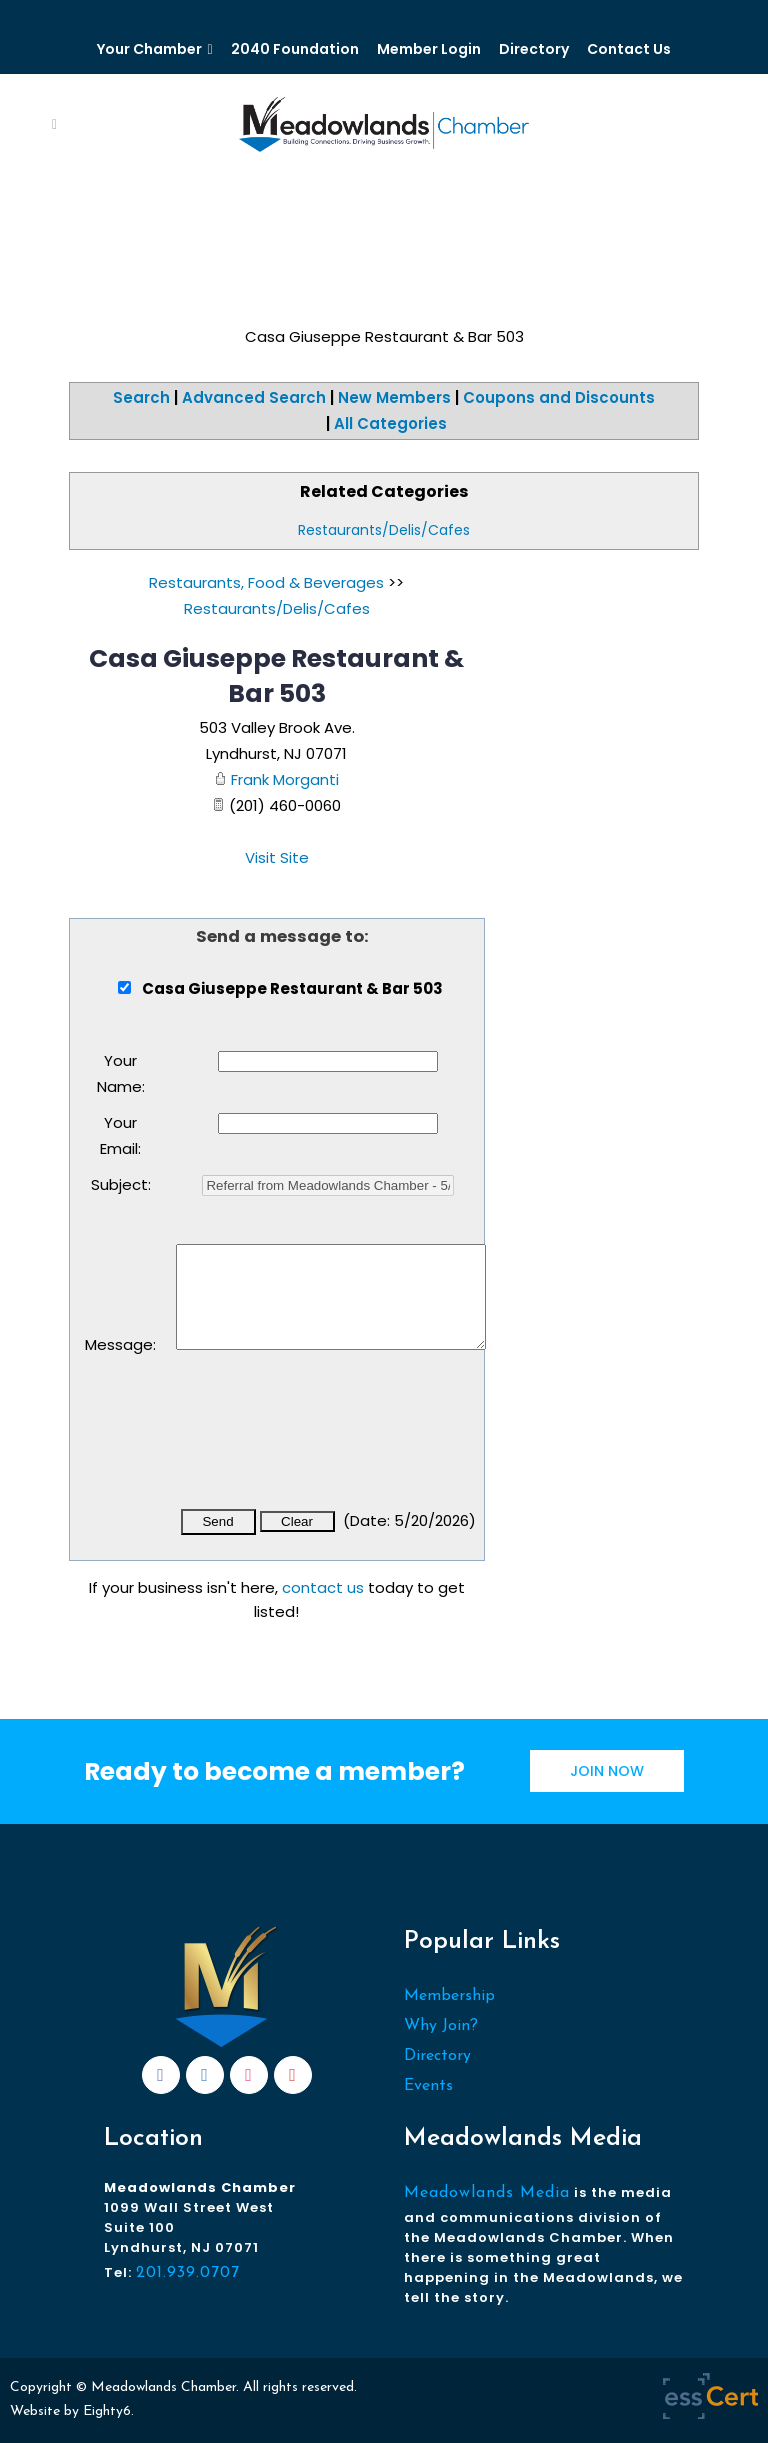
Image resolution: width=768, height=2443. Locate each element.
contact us (323, 1587)
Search (141, 397)
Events (428, 2086)
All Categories (390, 423)
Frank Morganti (285, 779)
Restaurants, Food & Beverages (266, 582)
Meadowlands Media (487, 2193)
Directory (534, 49)
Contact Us (629, 49)
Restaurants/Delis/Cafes (384, 530)
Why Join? (441, 2026)
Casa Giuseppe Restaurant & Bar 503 (276, 676)
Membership (449, 1996)
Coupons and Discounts (559, 397)
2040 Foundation (295, 49)
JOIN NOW (607, 1771)
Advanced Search (254, 397)
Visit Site (277, 857)
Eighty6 (107, 2411)
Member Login (429, 49)
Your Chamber (149, 49)
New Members (394, 397)
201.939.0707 (188, 2273)
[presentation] (328, 1443)
